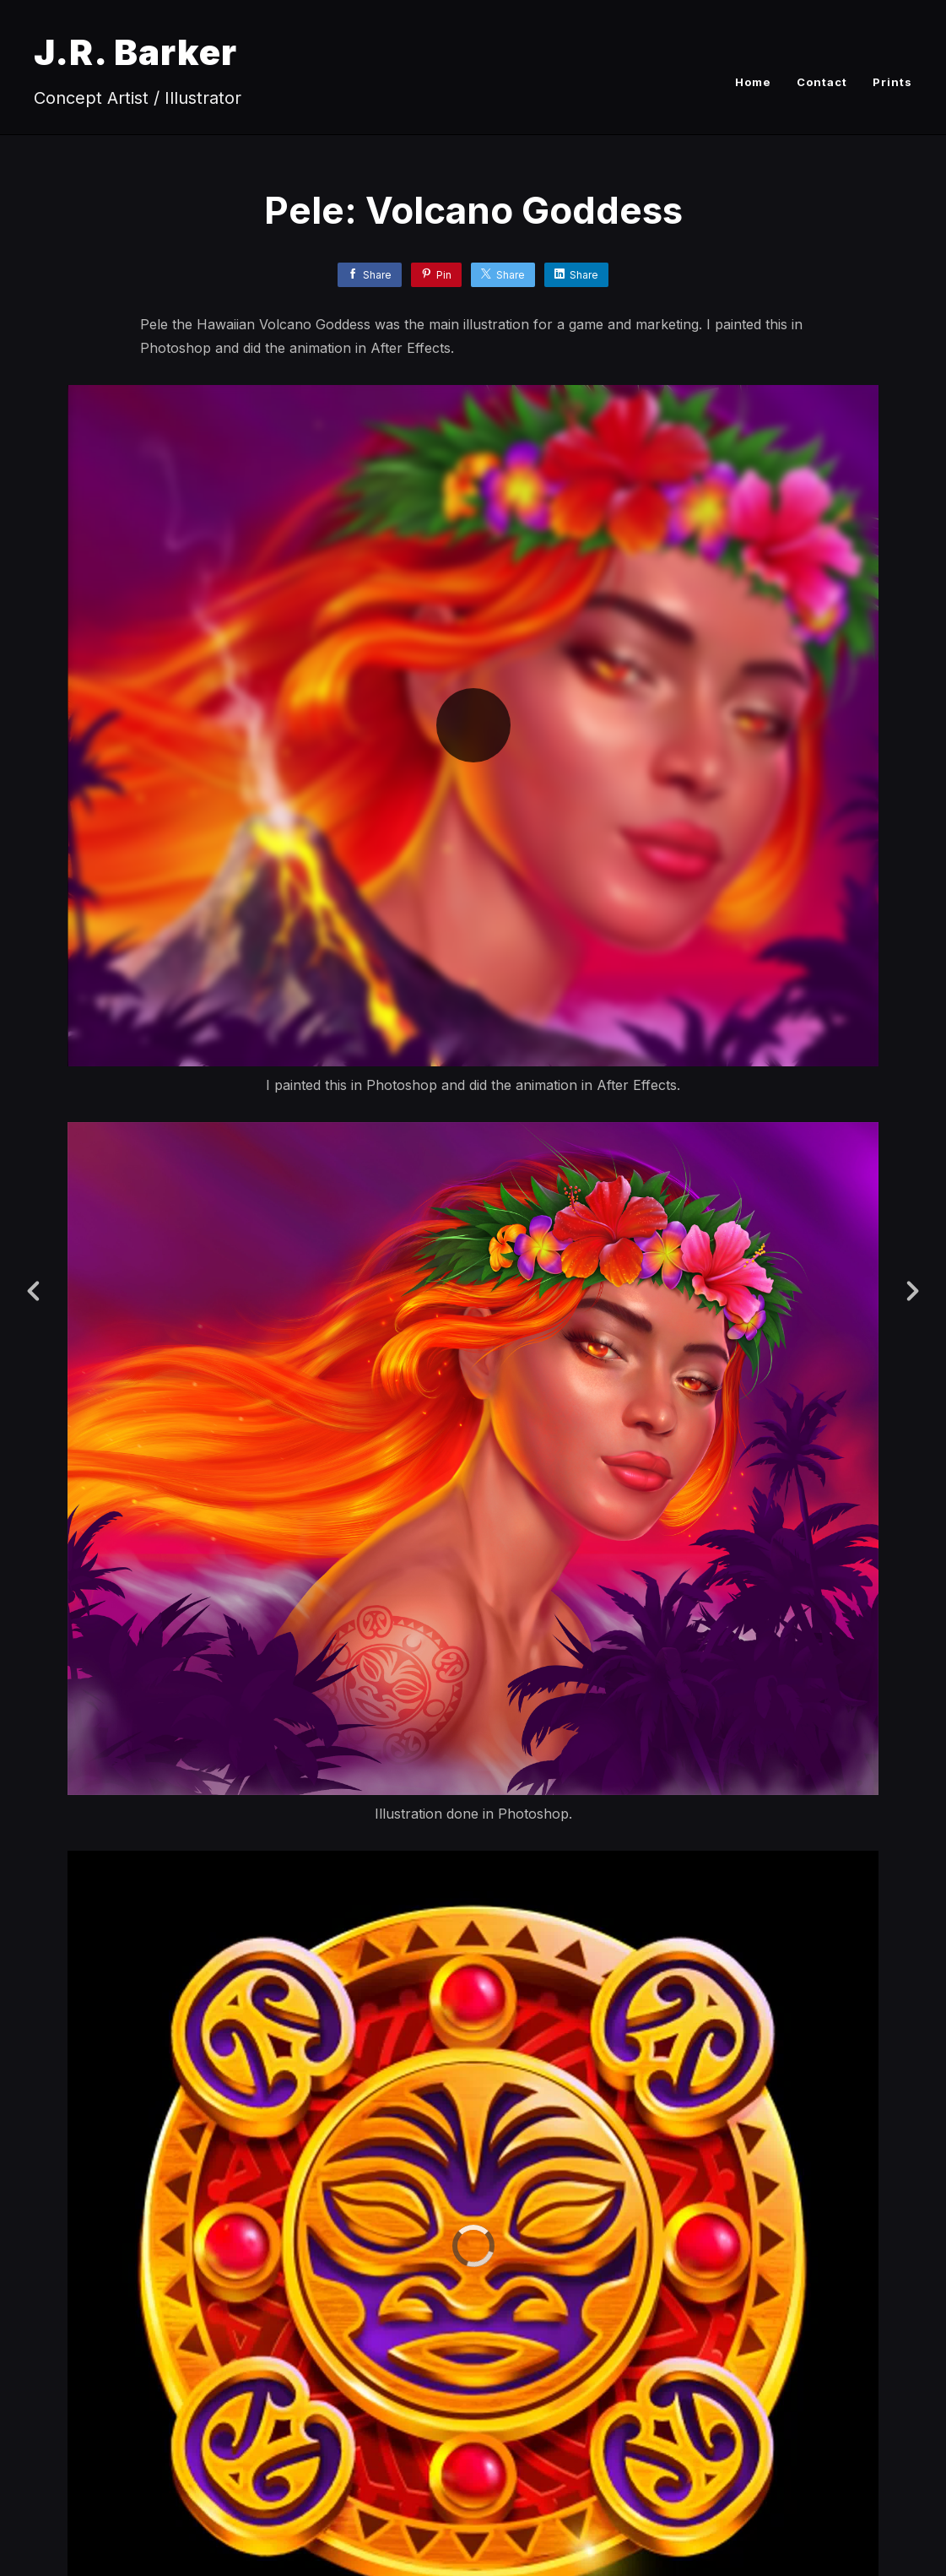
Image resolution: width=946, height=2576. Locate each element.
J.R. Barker (135, 51)
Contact (822, 82)
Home (753, 82)
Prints (892, 82)
